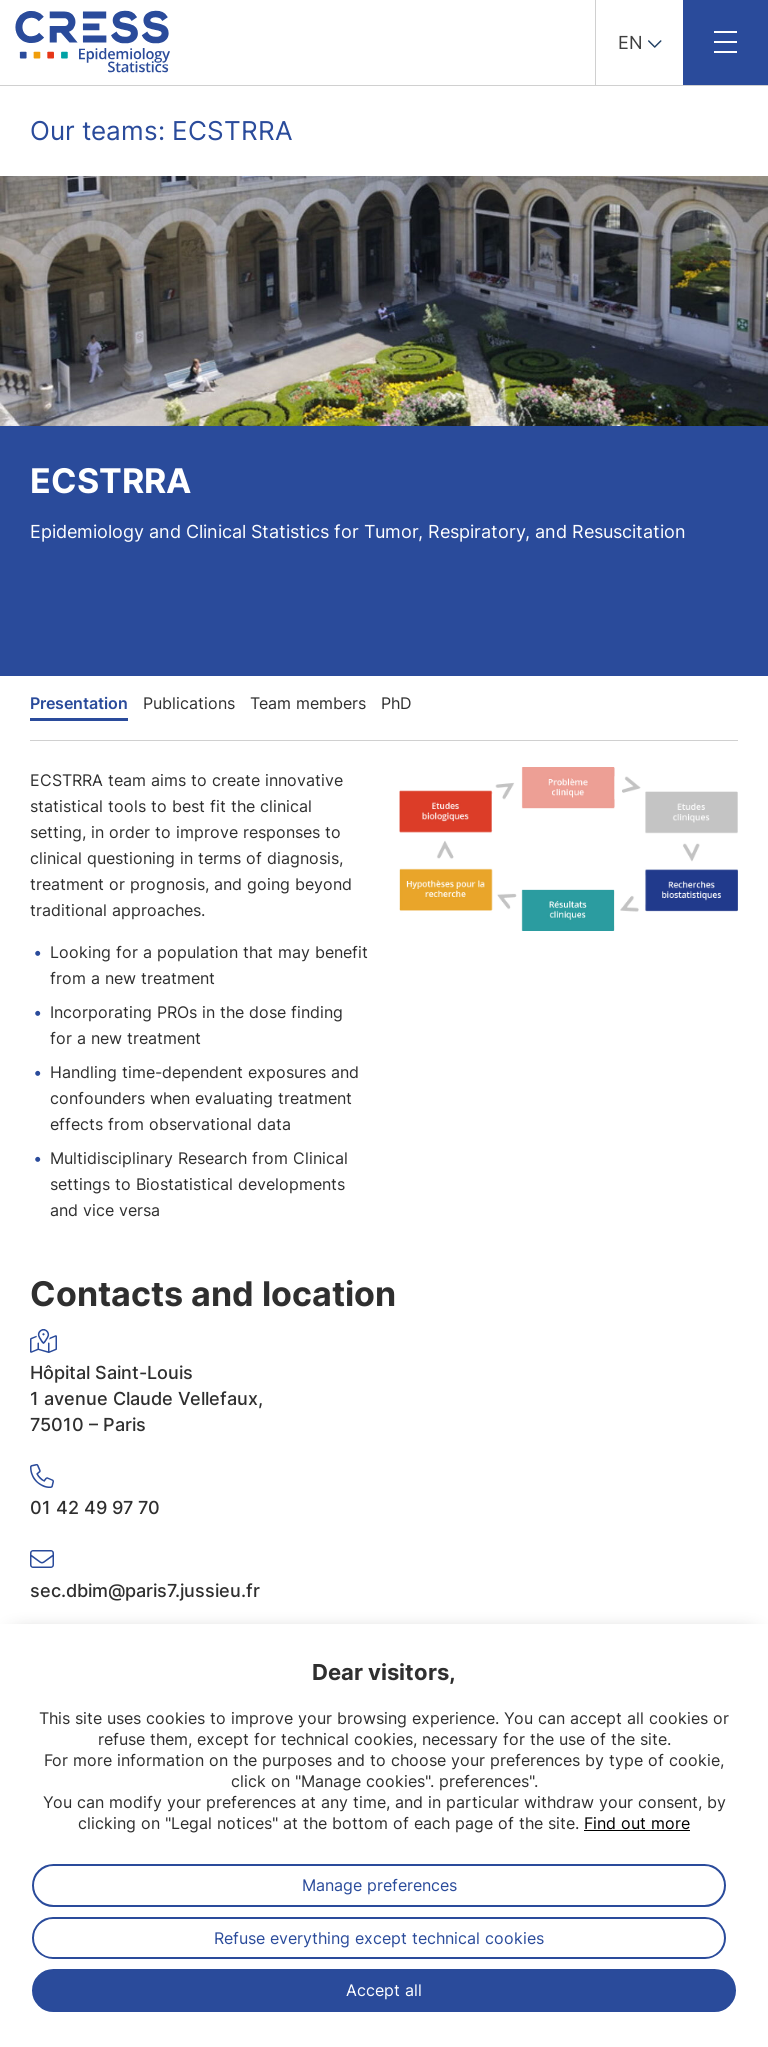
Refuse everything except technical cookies (379, 1938)
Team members (308, 703)
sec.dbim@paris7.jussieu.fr (145, 1590)
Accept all (384, 1990)
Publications (189, 703)
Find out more (637, 1823)
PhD (396, 703)
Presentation (79, 703)
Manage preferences (379, 1885)
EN (630, 42)
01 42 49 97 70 (95, 1507)
